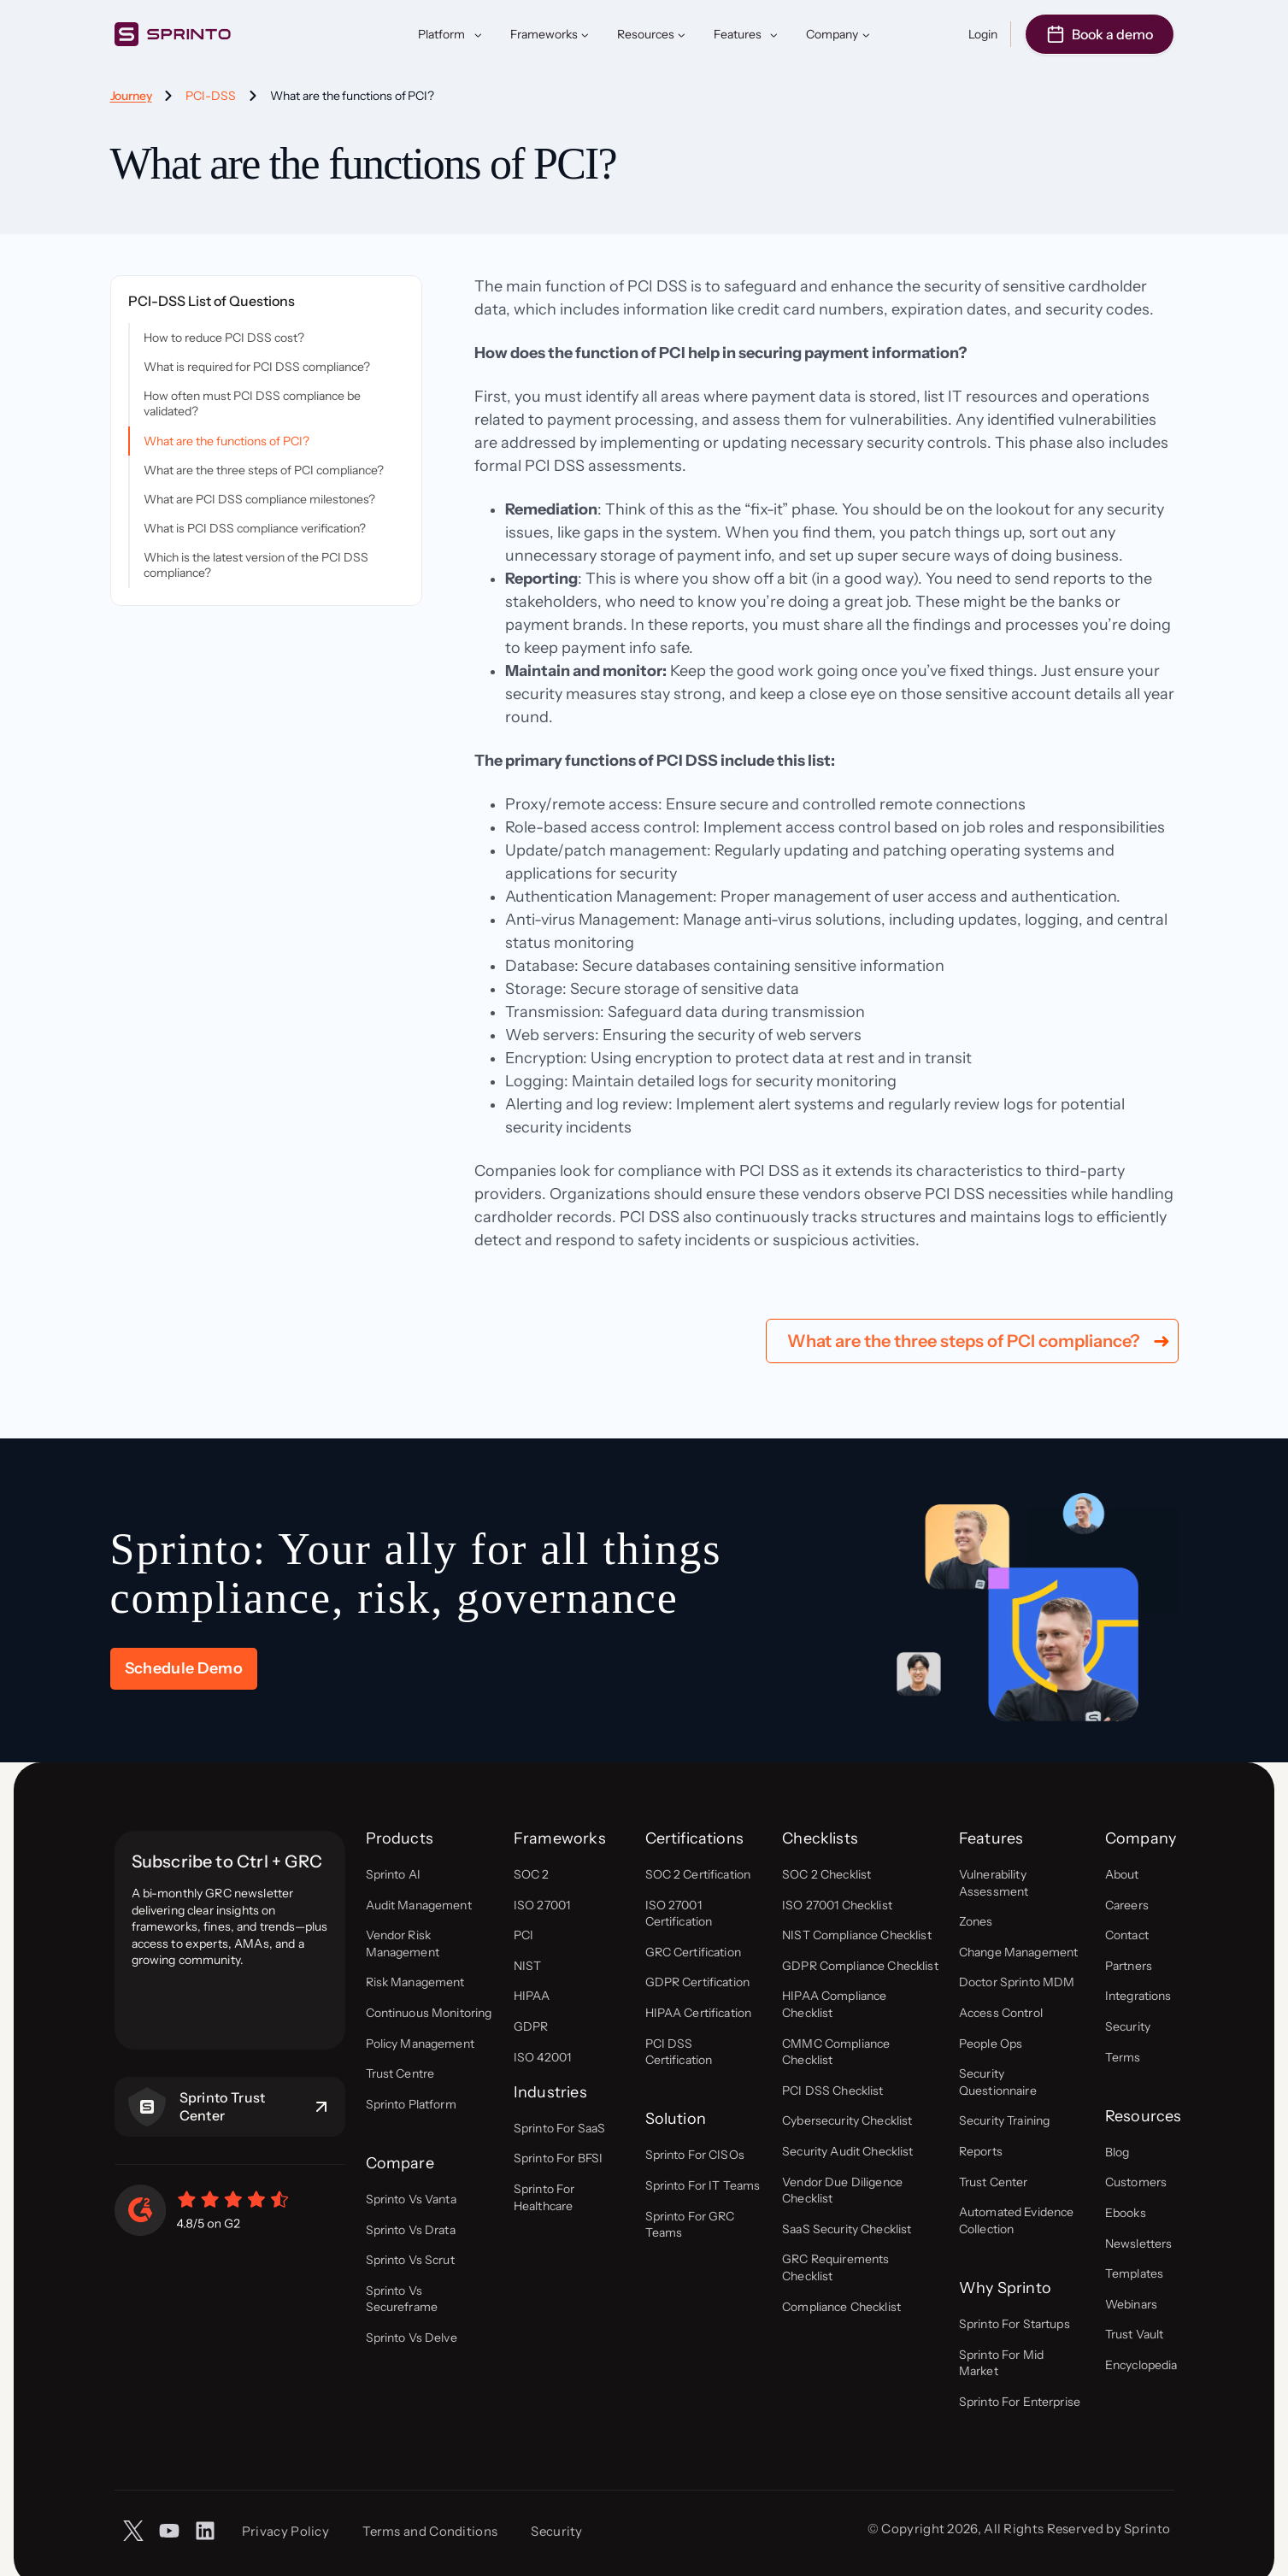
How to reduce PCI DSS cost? (224, 337)
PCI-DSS (210, 95)
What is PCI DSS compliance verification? (255, 528)
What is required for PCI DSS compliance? (257, 366)
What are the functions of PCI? (226, 441)
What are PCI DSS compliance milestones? (259, 499)
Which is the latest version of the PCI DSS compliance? (256, 565)
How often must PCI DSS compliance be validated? (252, 403)
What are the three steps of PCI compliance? (264, 470)
